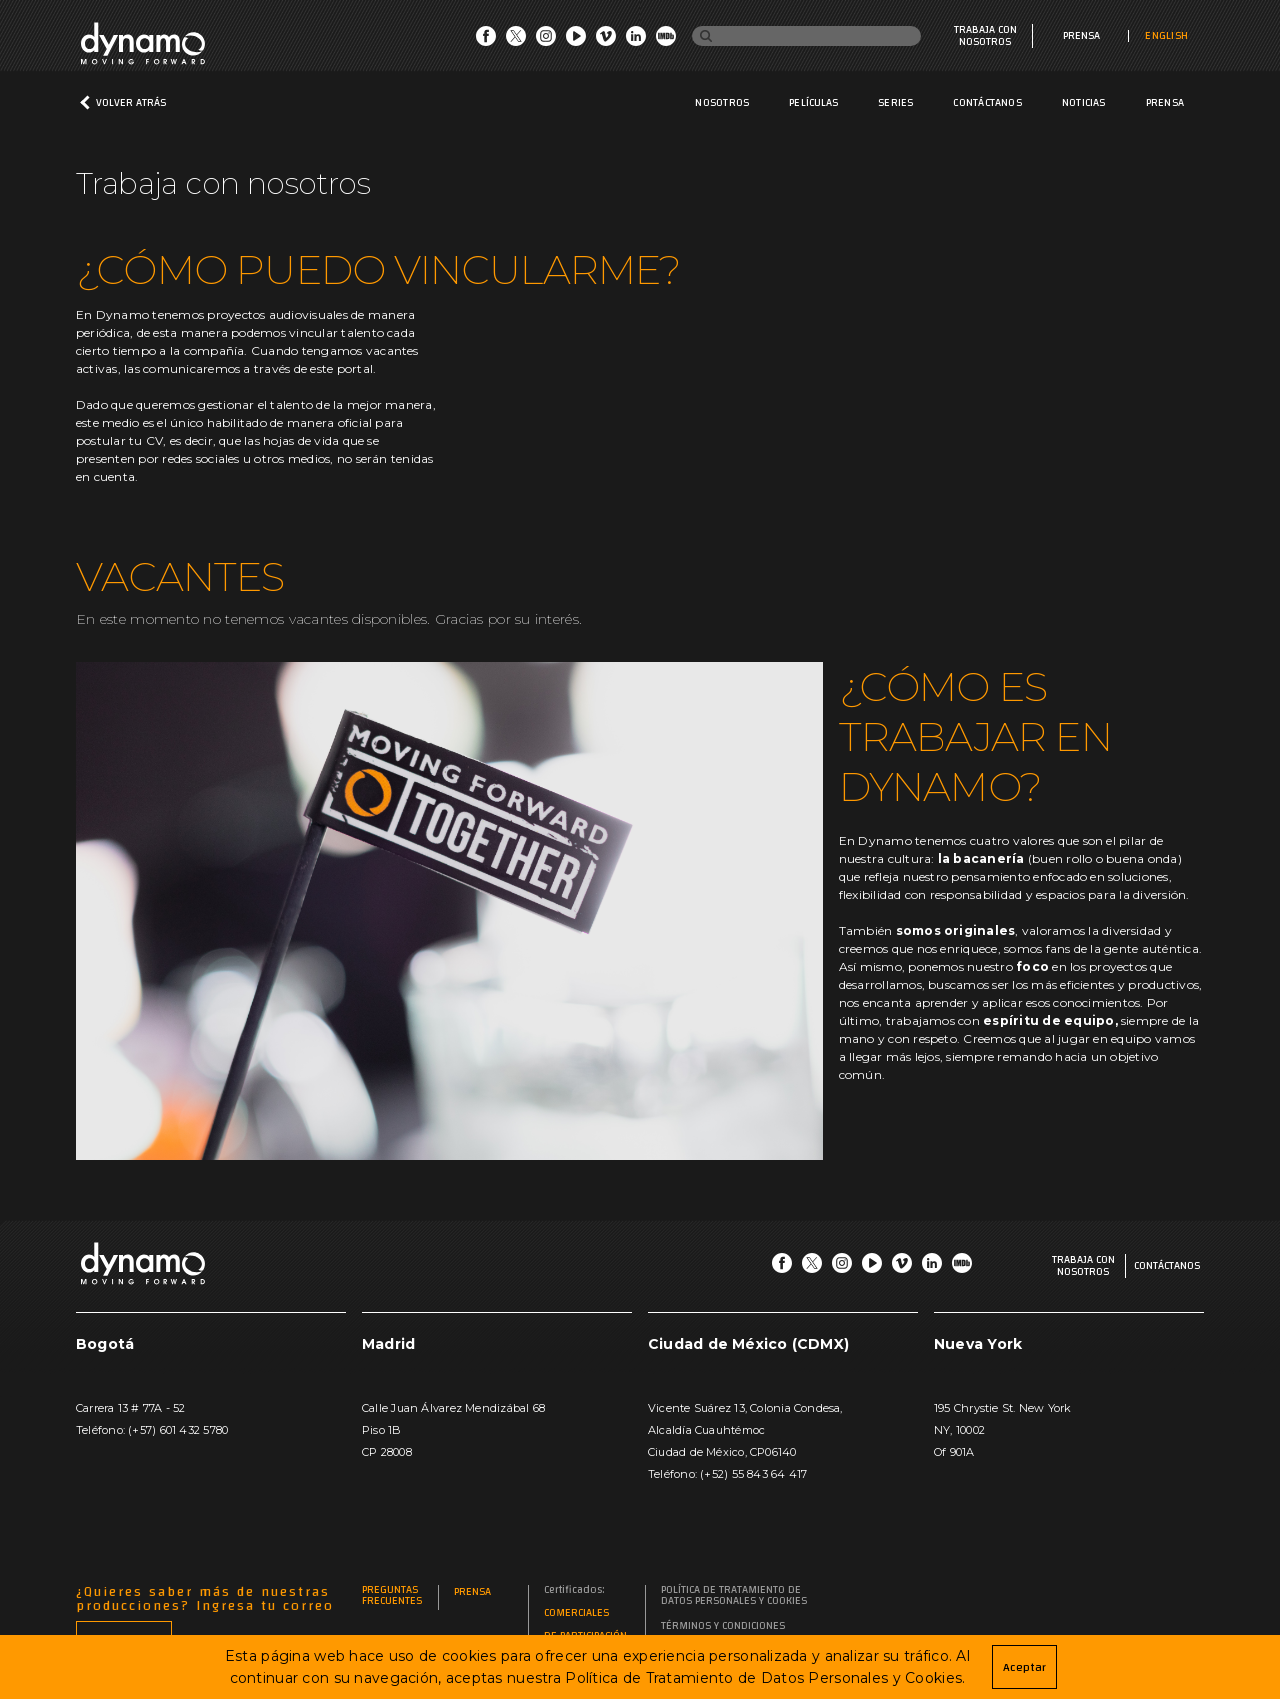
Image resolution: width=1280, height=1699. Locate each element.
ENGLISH (1166, 36)
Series (895, 103)
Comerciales (576, 1613)
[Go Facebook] (486, 41)
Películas (813, 103)
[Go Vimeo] (606, 41)
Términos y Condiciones (723, 1626)
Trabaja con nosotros (985, 36)
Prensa (1081, 36)
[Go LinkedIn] (636, 41)
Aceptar (1024, 1667)
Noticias (1084, 103)
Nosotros (722, 103)
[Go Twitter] (516, 41)
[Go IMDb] (666, 41)
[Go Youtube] (576, 41)
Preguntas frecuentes (392, 1596)
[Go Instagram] (546, 41)
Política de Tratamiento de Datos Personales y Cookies (734, 1596)
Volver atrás (131, 103)
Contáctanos (987, 103)
